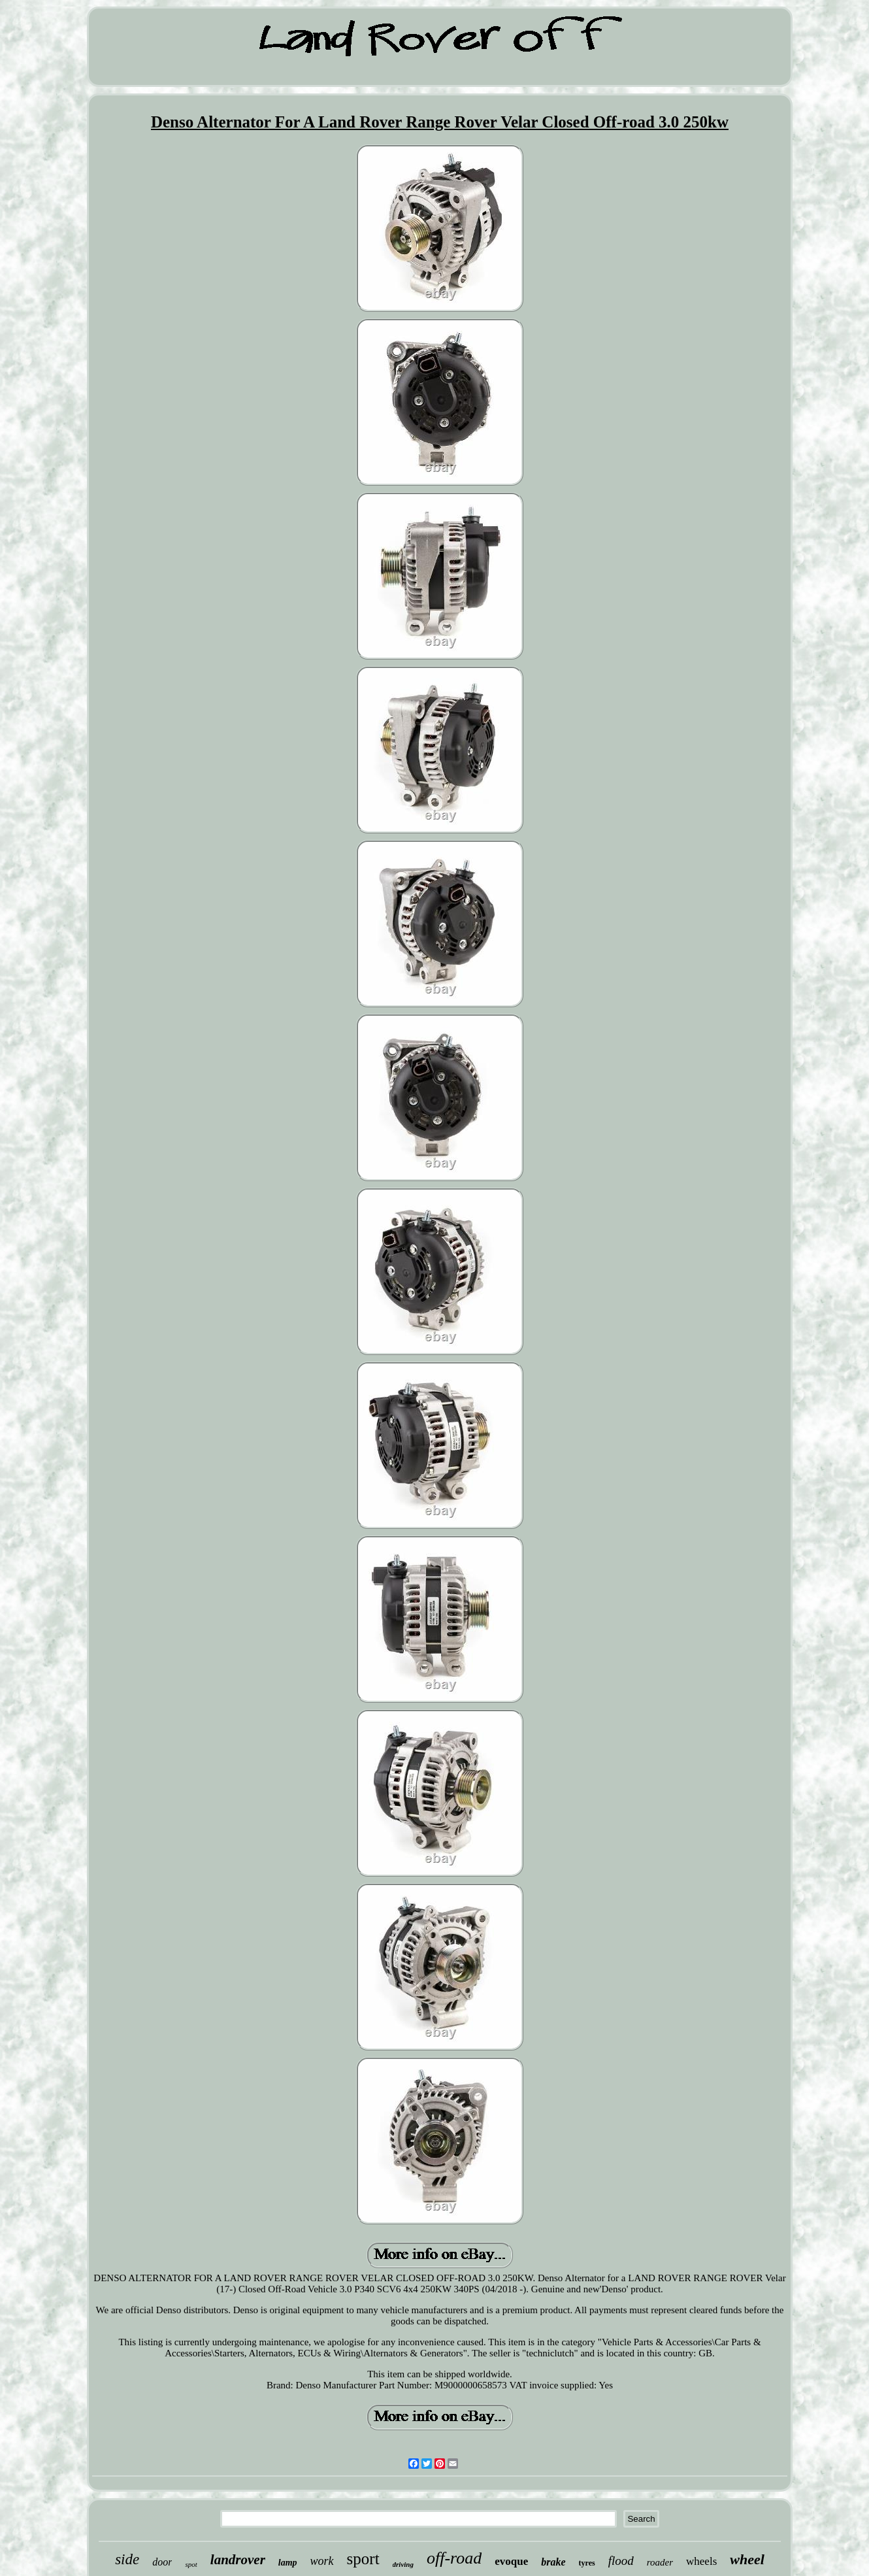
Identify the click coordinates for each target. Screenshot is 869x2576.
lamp (287, 2563)
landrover (237, 2560)
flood (621, 2561)
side (127, 2559)
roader (660, 2562)
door (162, 2562)
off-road (454, 2558)
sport (363, 2559)
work (322, 2561)
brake (553, 2562)
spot (191, 2564)
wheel (747, 2559)
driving (403, 2564)
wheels (701, 2561)
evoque (511, 2561)
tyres (587, 2563)
